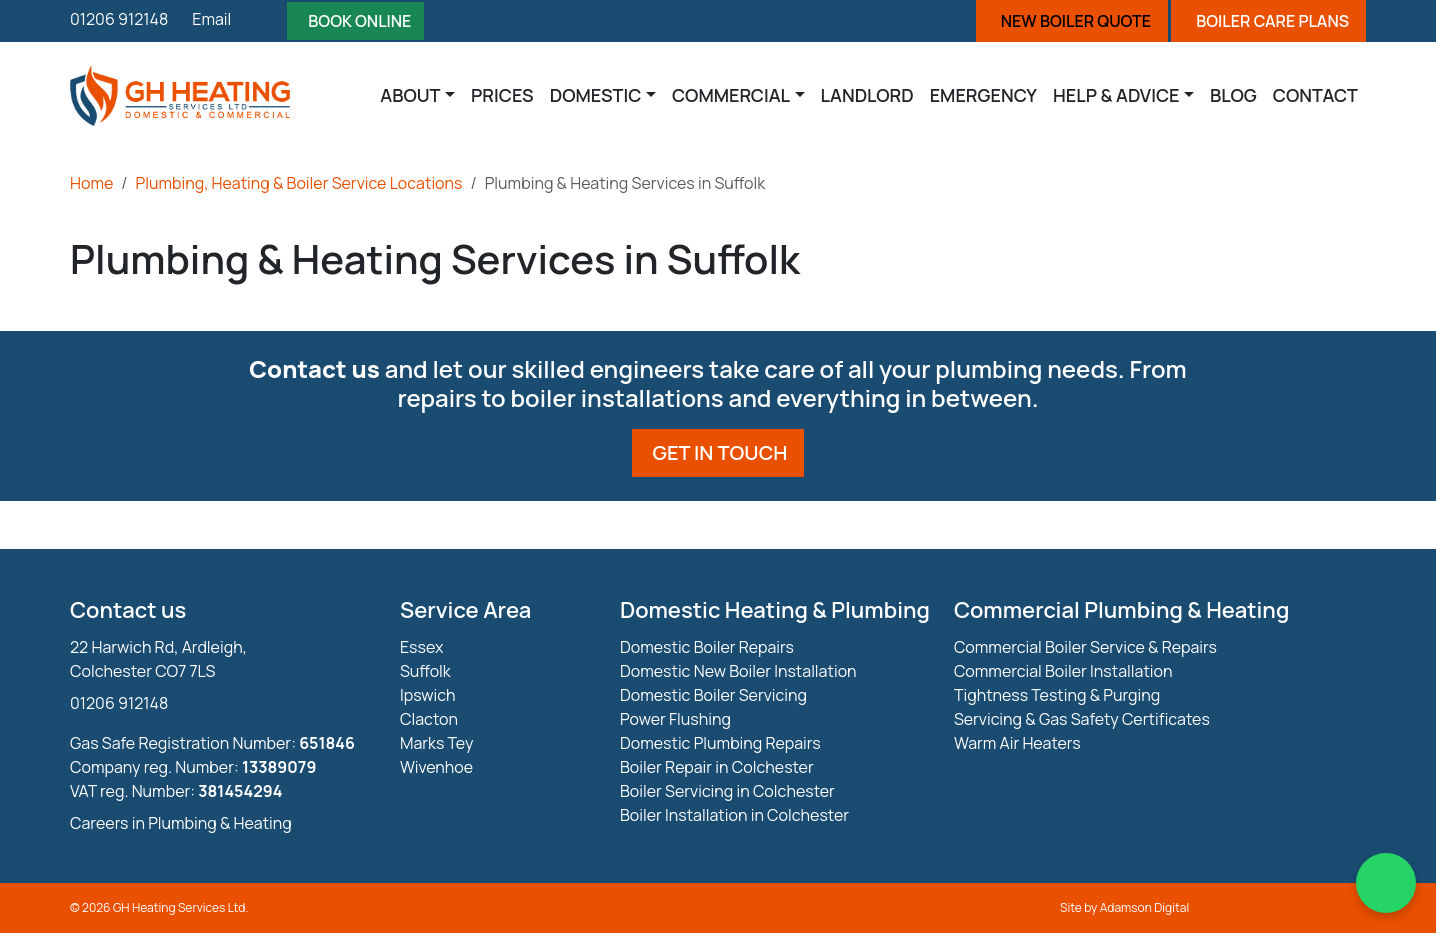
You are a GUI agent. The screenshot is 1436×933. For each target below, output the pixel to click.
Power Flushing (675, 719)
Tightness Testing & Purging (1057, 695)
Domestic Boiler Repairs (707, 647)
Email (211, 19)
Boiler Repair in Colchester (717, 767)
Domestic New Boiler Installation (738, 671)
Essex (421, 647)
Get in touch (720, 452)
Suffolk (425, 671)
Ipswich (428, 695)
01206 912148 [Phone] (119, 19)
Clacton (429, 719)
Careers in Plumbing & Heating (181, 823)
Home (91, 183)
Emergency (983, 95)
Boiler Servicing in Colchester (727, 791)
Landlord (867, 95)
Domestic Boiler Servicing (713, 695)
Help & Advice (1116, 95)
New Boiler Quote (1076, 21)
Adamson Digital (1145, 907)
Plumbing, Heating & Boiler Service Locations (299, 183)
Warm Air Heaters (1017, 743)
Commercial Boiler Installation (1063, 671)
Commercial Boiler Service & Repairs (1085, 647)
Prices (502, 95)
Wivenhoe (436, 767)
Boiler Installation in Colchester (734, 815)
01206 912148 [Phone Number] (119, 703)
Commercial (731, 95)
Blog (1233, 95)
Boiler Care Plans (1272, 21)
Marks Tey (436, 743)
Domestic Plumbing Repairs (720, 743)
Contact (1315, 95)
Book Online (359, 21)
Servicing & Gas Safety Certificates (1082, 719)
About (410, 95)
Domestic (596, 95)
